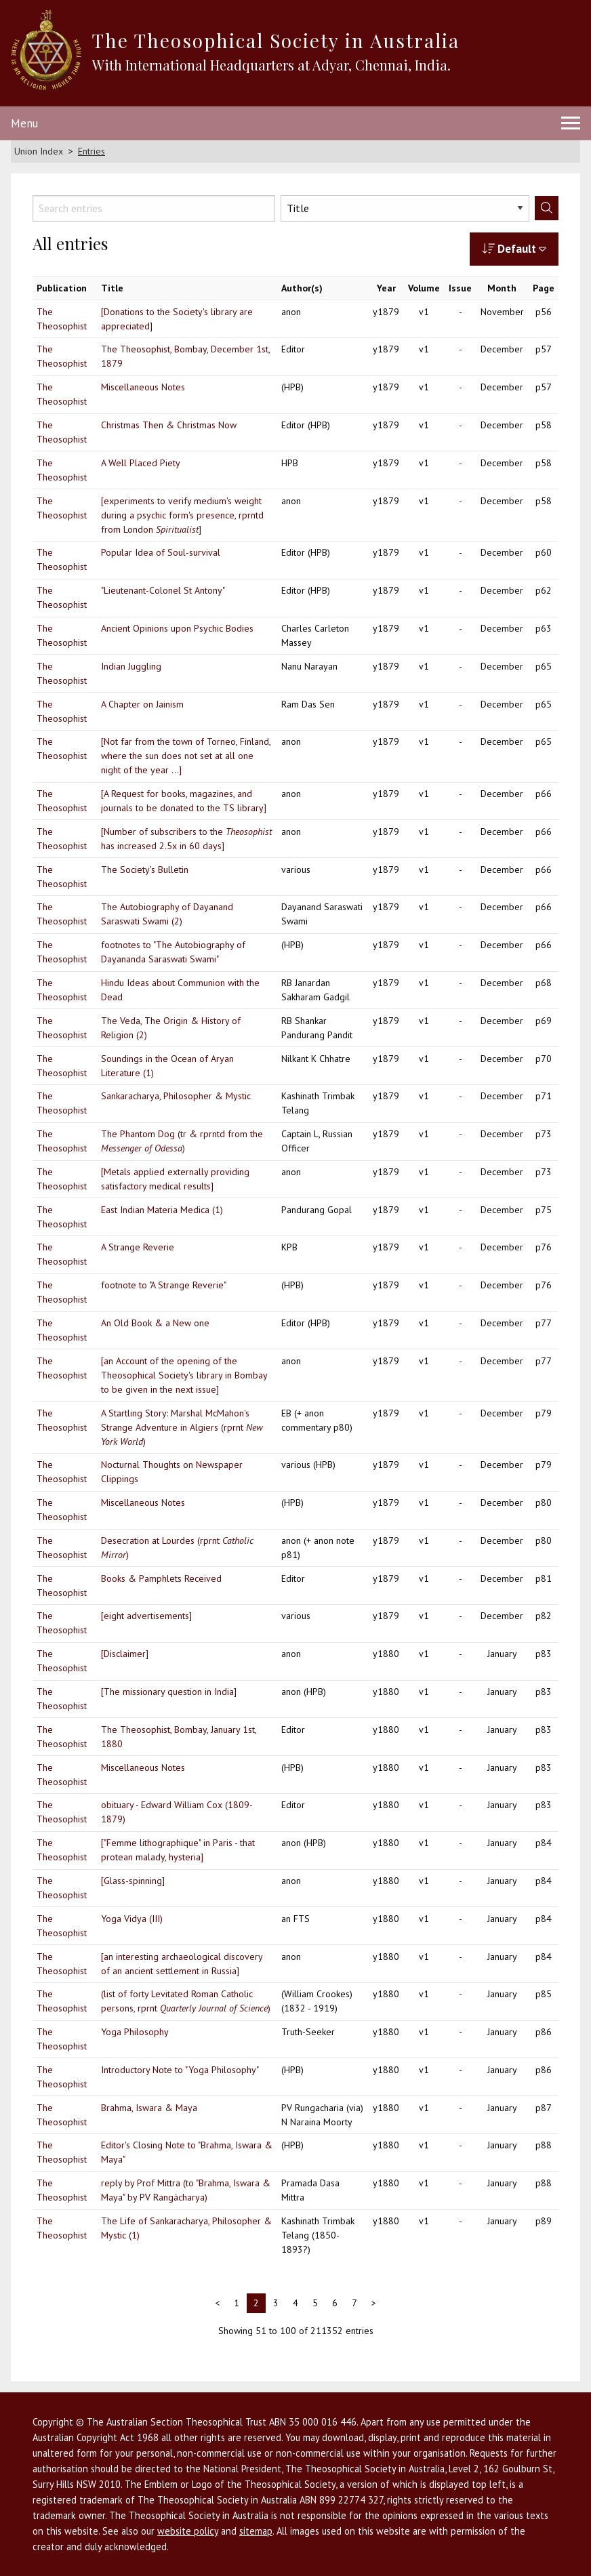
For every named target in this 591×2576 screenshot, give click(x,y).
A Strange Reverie (137, 1247)
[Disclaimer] (124, 1654)
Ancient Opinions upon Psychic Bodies (177, 628)
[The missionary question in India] (169, 1691)
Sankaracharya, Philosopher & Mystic (176, 1096)
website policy (187, 2530)
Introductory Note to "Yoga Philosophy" (180, 2070)
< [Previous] (217, 2303)
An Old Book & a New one (155, 1323)
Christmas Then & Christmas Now (169, 425)
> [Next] (373, 2303)
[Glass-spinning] (133, 1881)
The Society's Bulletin (144, 869)
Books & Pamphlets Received (161, 1578)
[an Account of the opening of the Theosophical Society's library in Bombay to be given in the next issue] (184, 1375)
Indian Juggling (131, 666)
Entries (91, 151)
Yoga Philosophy (135, 2032)
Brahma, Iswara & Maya (149, 2108)
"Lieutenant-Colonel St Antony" (163, 590)
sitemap (255, 2530)
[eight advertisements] (146, 1616)
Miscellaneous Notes (143, 387)
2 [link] (256, 2303)
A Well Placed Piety (140, 463)
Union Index (38, 151)
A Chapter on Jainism (142, 704)
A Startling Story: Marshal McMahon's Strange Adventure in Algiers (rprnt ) (182, 1427)
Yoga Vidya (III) (132, 1919)
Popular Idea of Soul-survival (160, 552)
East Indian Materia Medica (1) (162, 1210)
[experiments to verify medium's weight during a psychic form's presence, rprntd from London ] (182, 515)
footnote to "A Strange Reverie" (163, 1285)
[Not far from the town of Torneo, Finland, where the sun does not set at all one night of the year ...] (185, 755)
